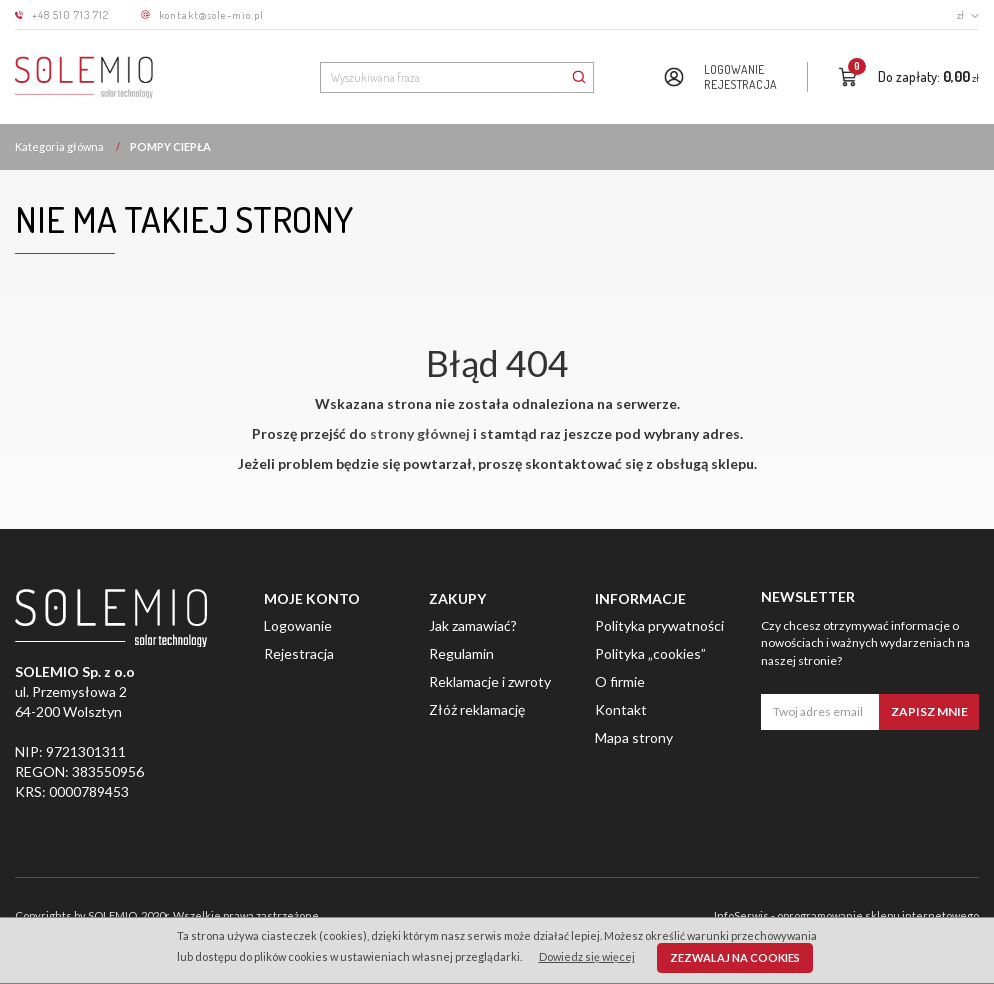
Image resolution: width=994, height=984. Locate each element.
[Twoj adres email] (820, 712)
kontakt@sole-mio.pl (211, 15)
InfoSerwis (741, 915)
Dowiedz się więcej (587, 956)
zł (968, 15)
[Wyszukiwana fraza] (442, 77)
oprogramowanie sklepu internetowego (878, 915)
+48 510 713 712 (70, 15)
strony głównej (420, 433)
